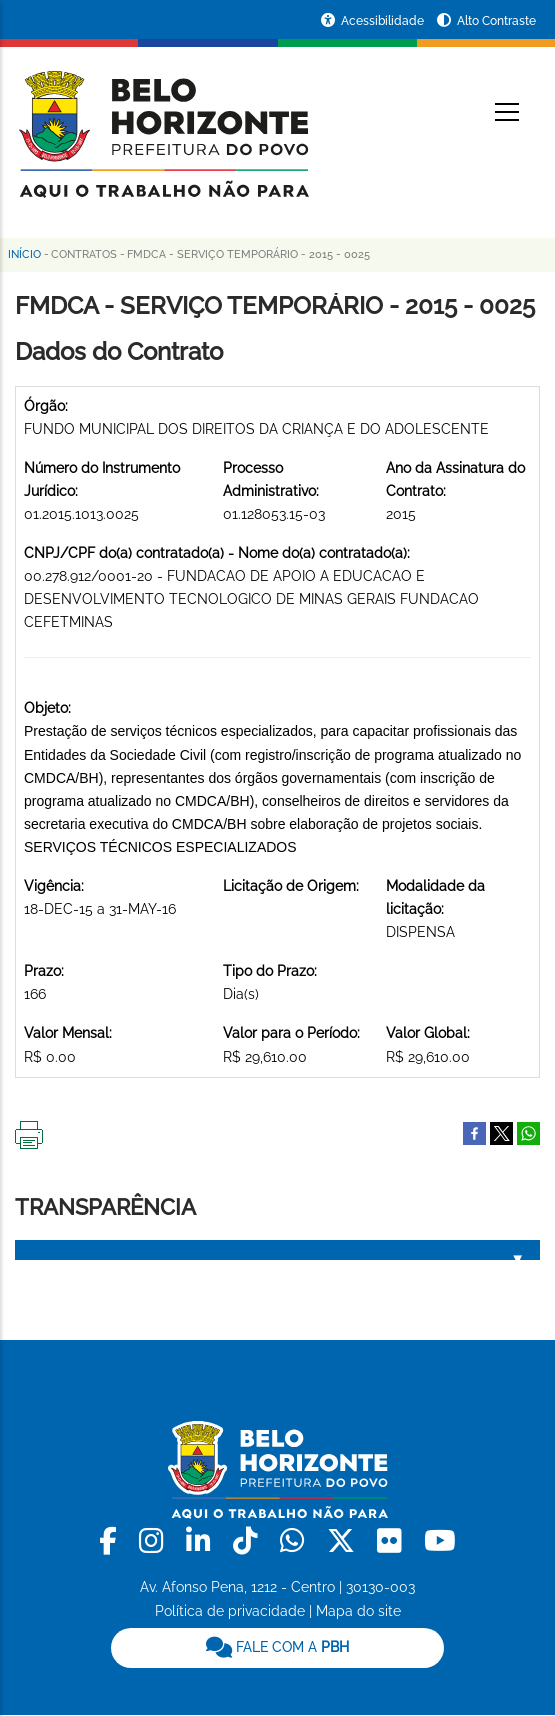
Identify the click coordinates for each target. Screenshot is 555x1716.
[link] (111, 1541)
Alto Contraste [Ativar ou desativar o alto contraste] (496, 21)
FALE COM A (277, 1647)
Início (24, 254)
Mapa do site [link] (358, 1611)
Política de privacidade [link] (230, 1611)
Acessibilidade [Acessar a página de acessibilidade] (384, 21)
